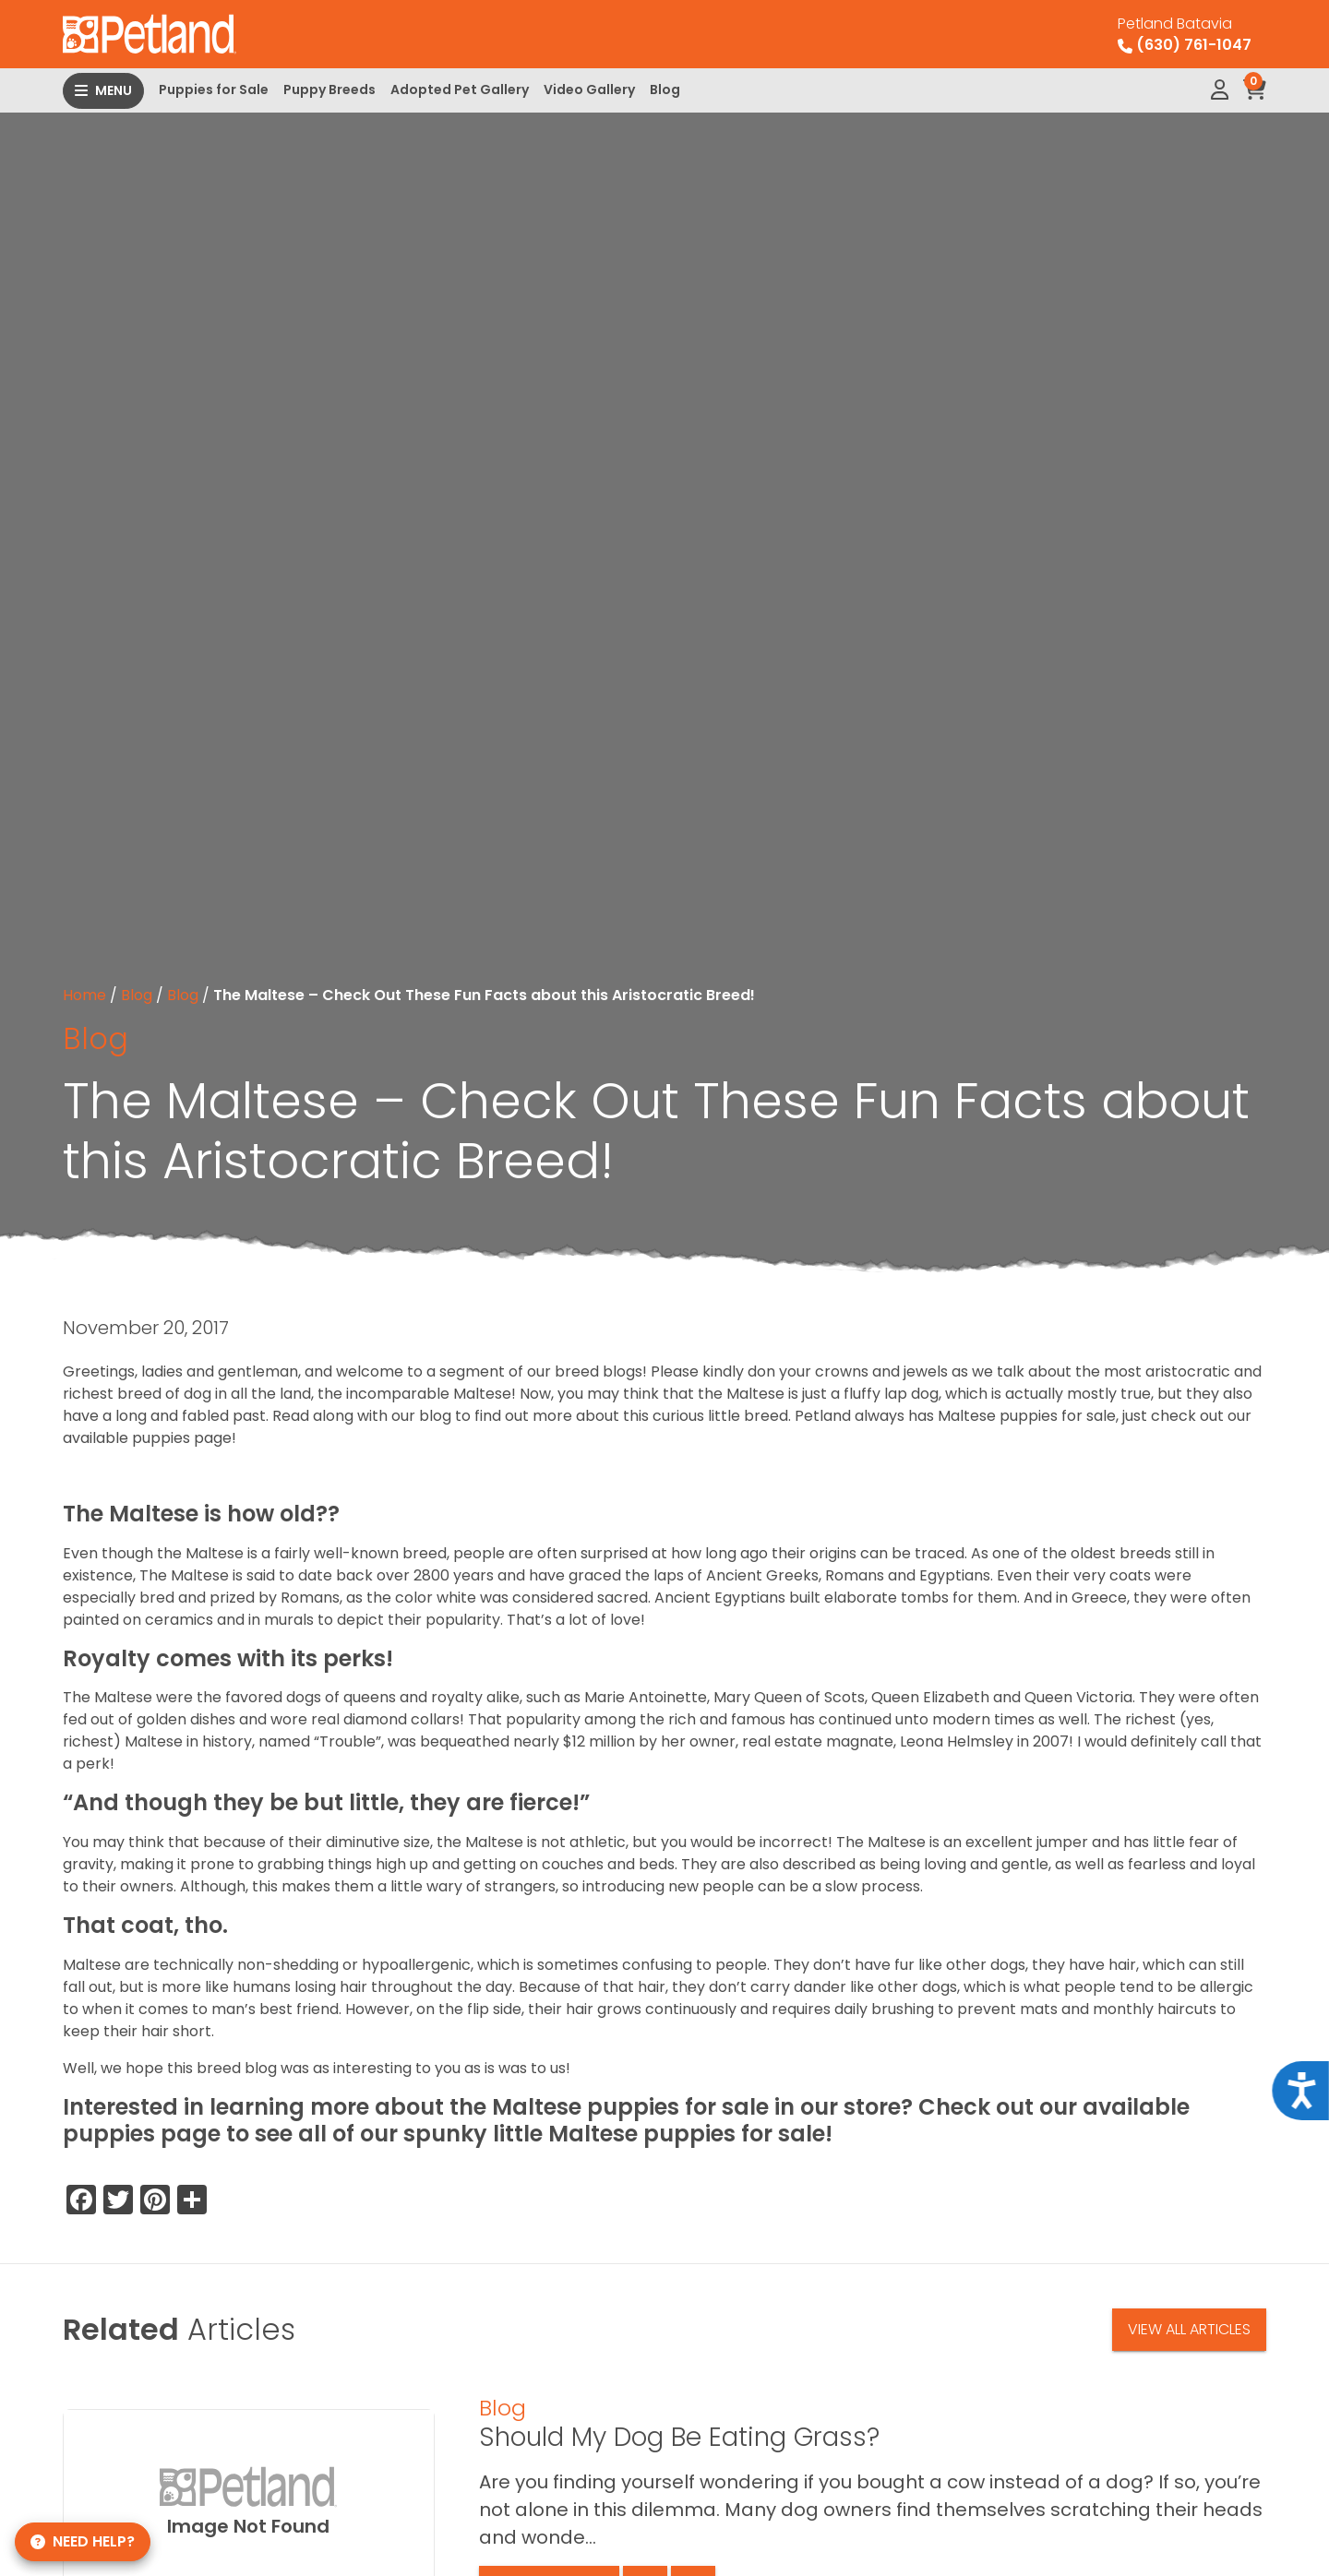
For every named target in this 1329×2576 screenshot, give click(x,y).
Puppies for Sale (214, 89)
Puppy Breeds (329, 89)
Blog (665, 89)
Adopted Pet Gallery (459, 89)
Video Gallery (589, 89)
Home (84, 995)
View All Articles (1189, 2329)
